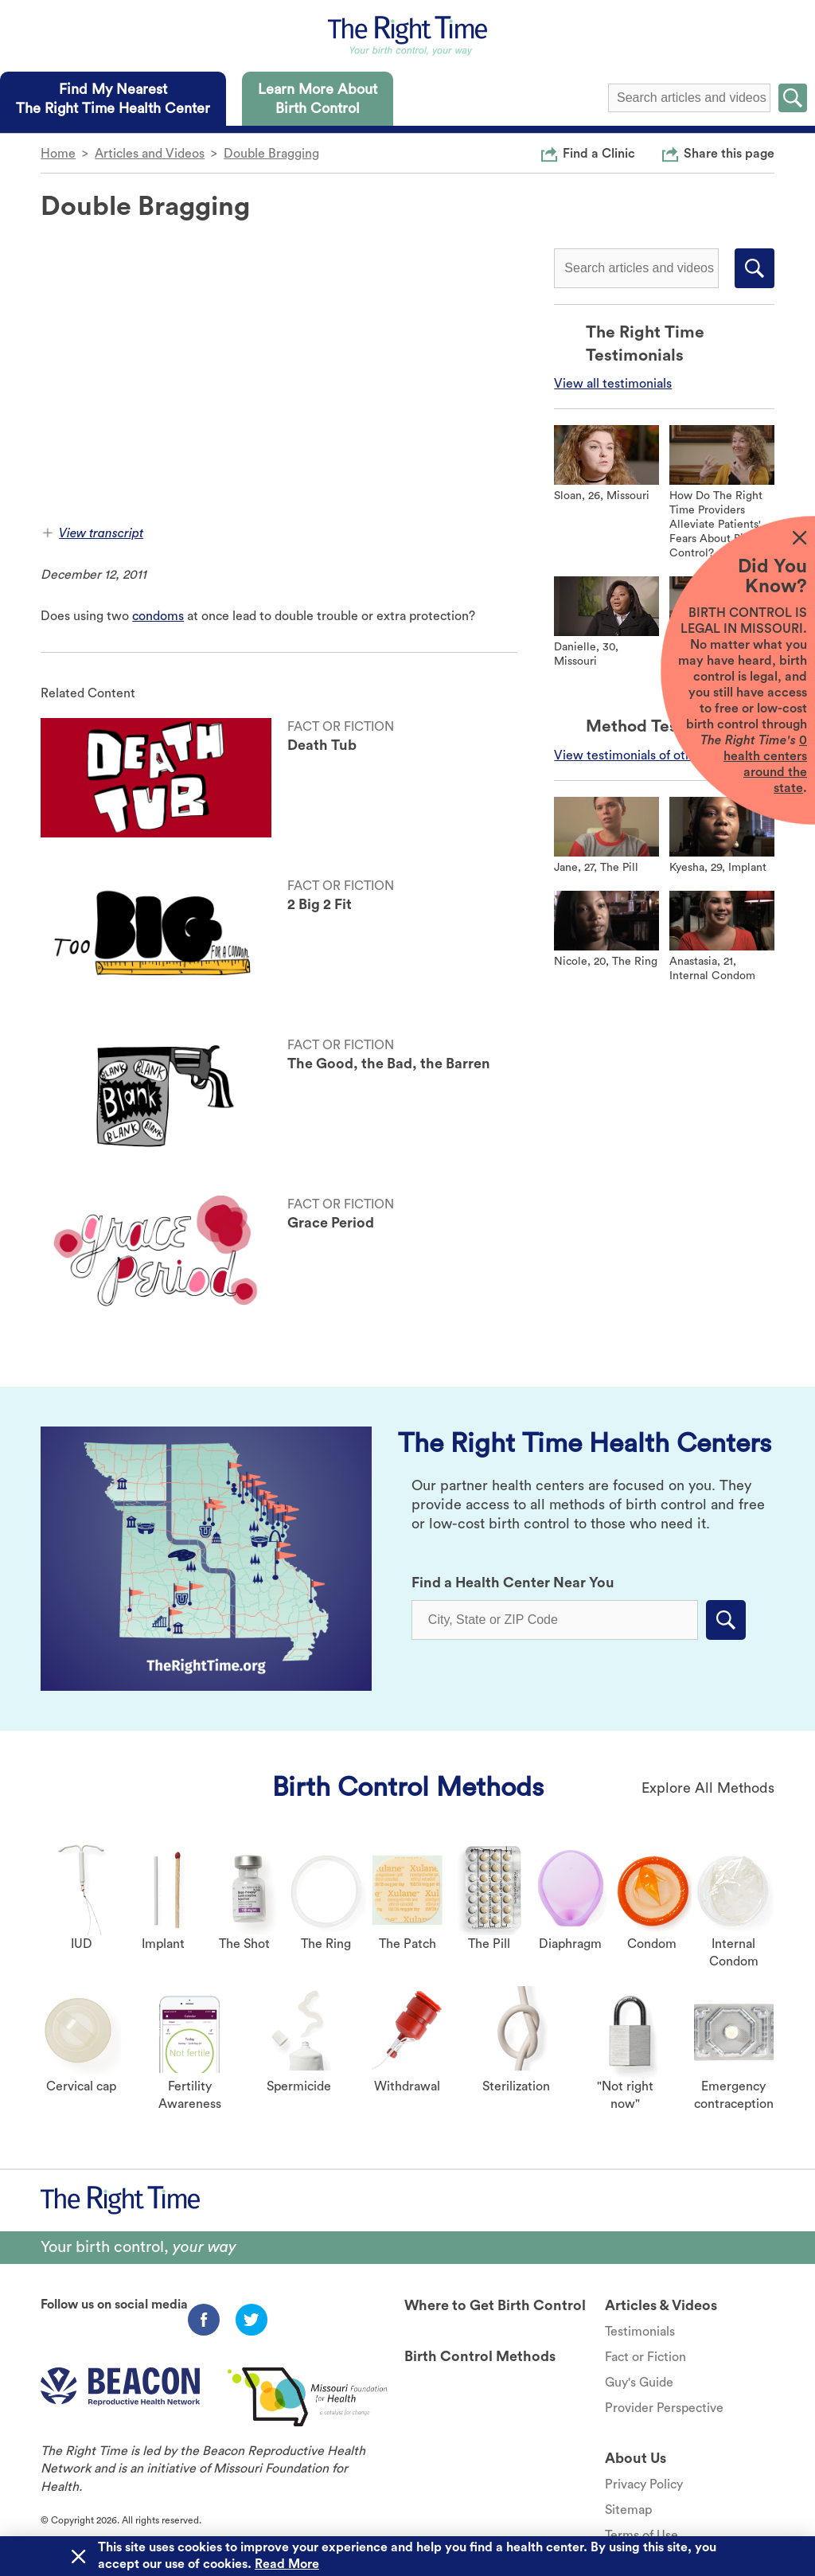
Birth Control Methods (408, 1787)
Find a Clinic (599, 152)
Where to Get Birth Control (495, 2305)
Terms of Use (641, 2535)
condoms (158, 616)
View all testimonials (613, 383)
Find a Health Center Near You (512, 1582)
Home (58, 153)
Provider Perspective (664, 2408)
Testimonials (640, 2331)
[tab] (113, 99)
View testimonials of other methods (656, 755)
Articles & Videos (661, 2305)
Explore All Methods (707, 1788)
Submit (792, 98)
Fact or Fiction (645, 2357)
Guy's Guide (639, 2382)
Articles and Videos (150, 153)
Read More (287, 2564)
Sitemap (628, 2510)
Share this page (729, 152)
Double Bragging (271, 153)
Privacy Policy (644, 2484)
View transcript (93, 533)
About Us (635, 2458)
